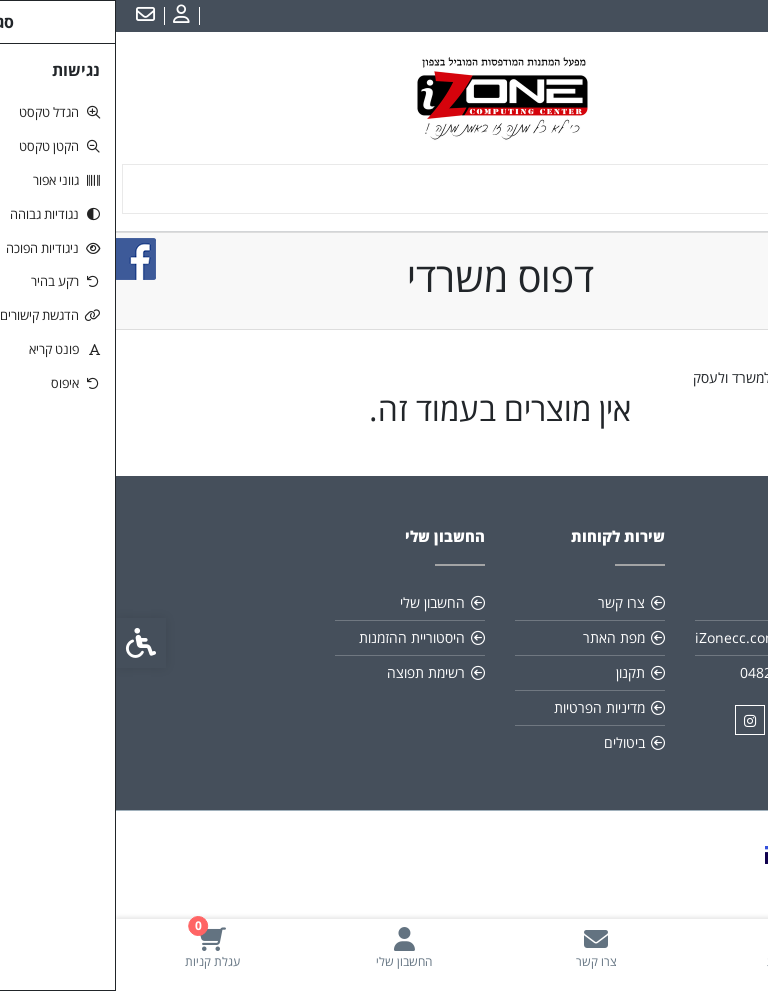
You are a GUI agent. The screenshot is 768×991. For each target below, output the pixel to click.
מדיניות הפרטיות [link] (483, 707)
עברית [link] (737, 16)
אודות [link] (694, 602)
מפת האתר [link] (498, 637)
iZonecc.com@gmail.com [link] (654, 637)
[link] (672, 947)
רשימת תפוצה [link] (310, 672)
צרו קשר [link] (505, 602)
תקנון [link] (514, 672)
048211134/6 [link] (666, 672)
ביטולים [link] (508, 742)
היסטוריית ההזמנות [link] (296, 637)
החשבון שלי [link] (316, 602)
